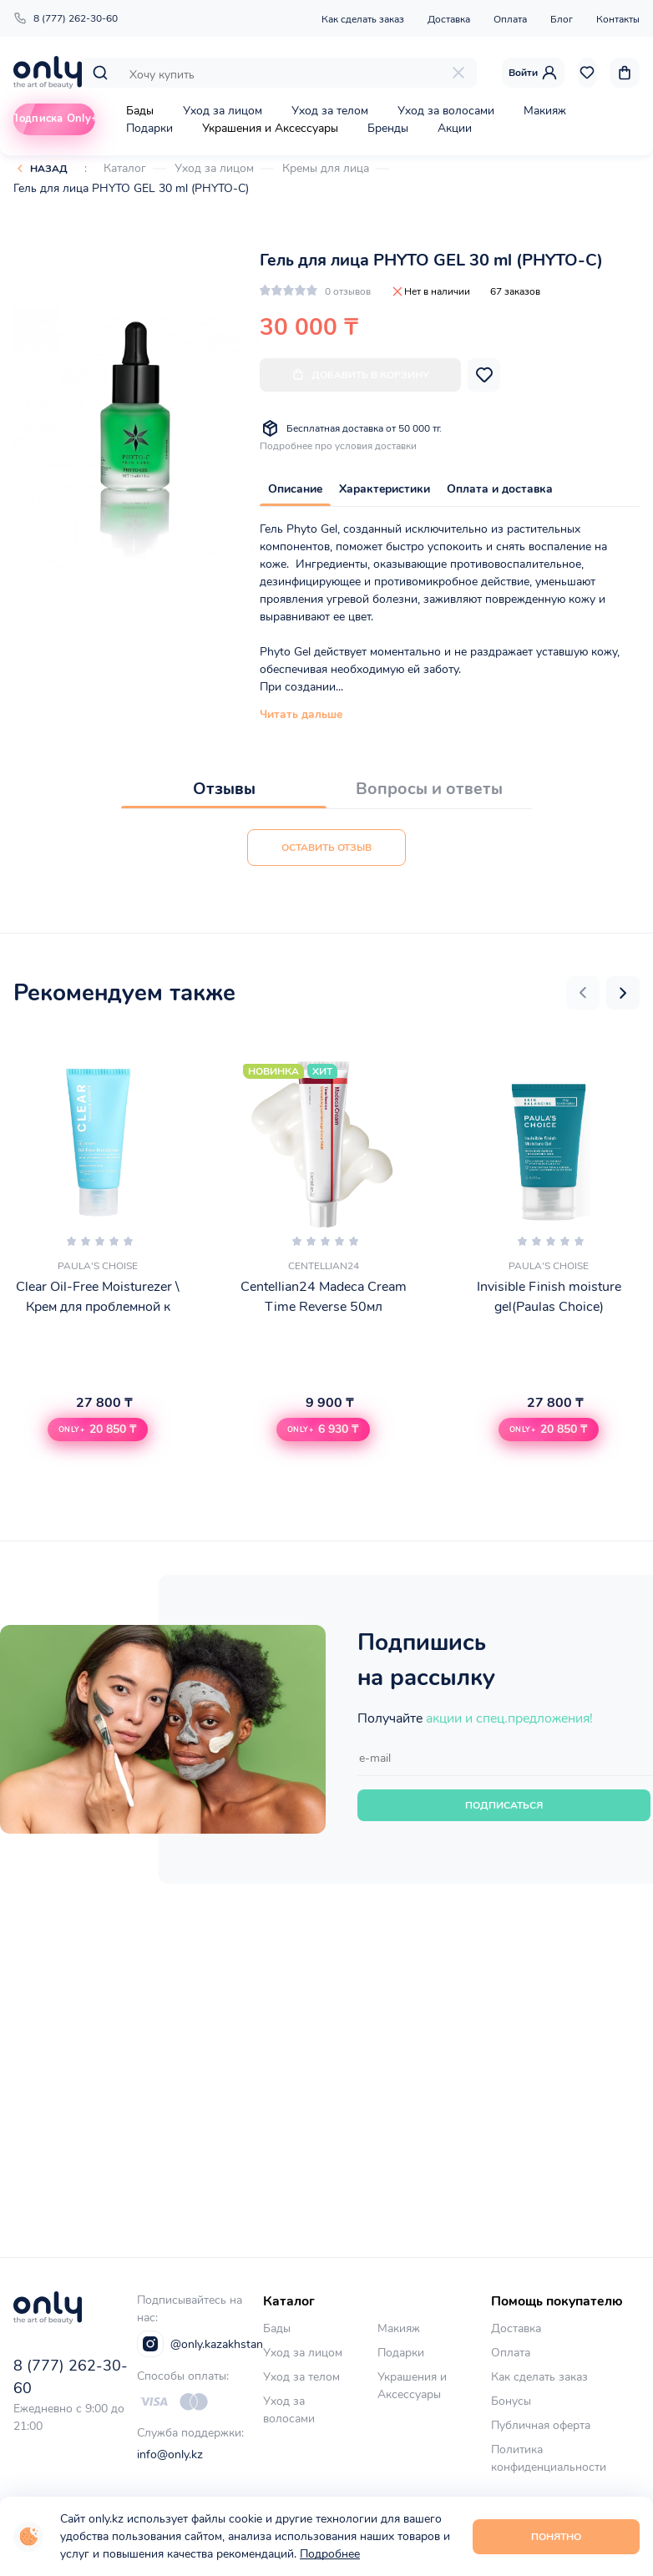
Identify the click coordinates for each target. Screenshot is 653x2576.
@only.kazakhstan (200, 2344)
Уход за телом (329, 111)
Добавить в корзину (360, 374)
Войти (533, 72)
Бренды (387, 128)
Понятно (556, 2536)
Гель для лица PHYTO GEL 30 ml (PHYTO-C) (131, 188)
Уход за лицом (222, 111)
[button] (583, 993)
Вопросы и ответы (429, 788)
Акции (455, 128)
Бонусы (511, 2401)
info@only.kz (170, 2454)
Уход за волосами (445, 111)
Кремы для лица (325, 168)
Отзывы (224, 788)
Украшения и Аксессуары (270, 128)
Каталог (125, 168)
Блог (561, 19)
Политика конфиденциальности (548, 2458)
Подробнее (330, 2554)
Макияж (545, 111)
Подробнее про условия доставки (338, 446)
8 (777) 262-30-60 (65, 18)
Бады (140, 111)
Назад (49, 168)
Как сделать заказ (362, 19)
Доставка (449, 19)
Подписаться (504, 1805)
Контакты (618, 19)
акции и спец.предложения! (509, 1718)
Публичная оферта (540, 2425)
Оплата (510, 19)
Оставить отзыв (326, 847)
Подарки (149, 128)
